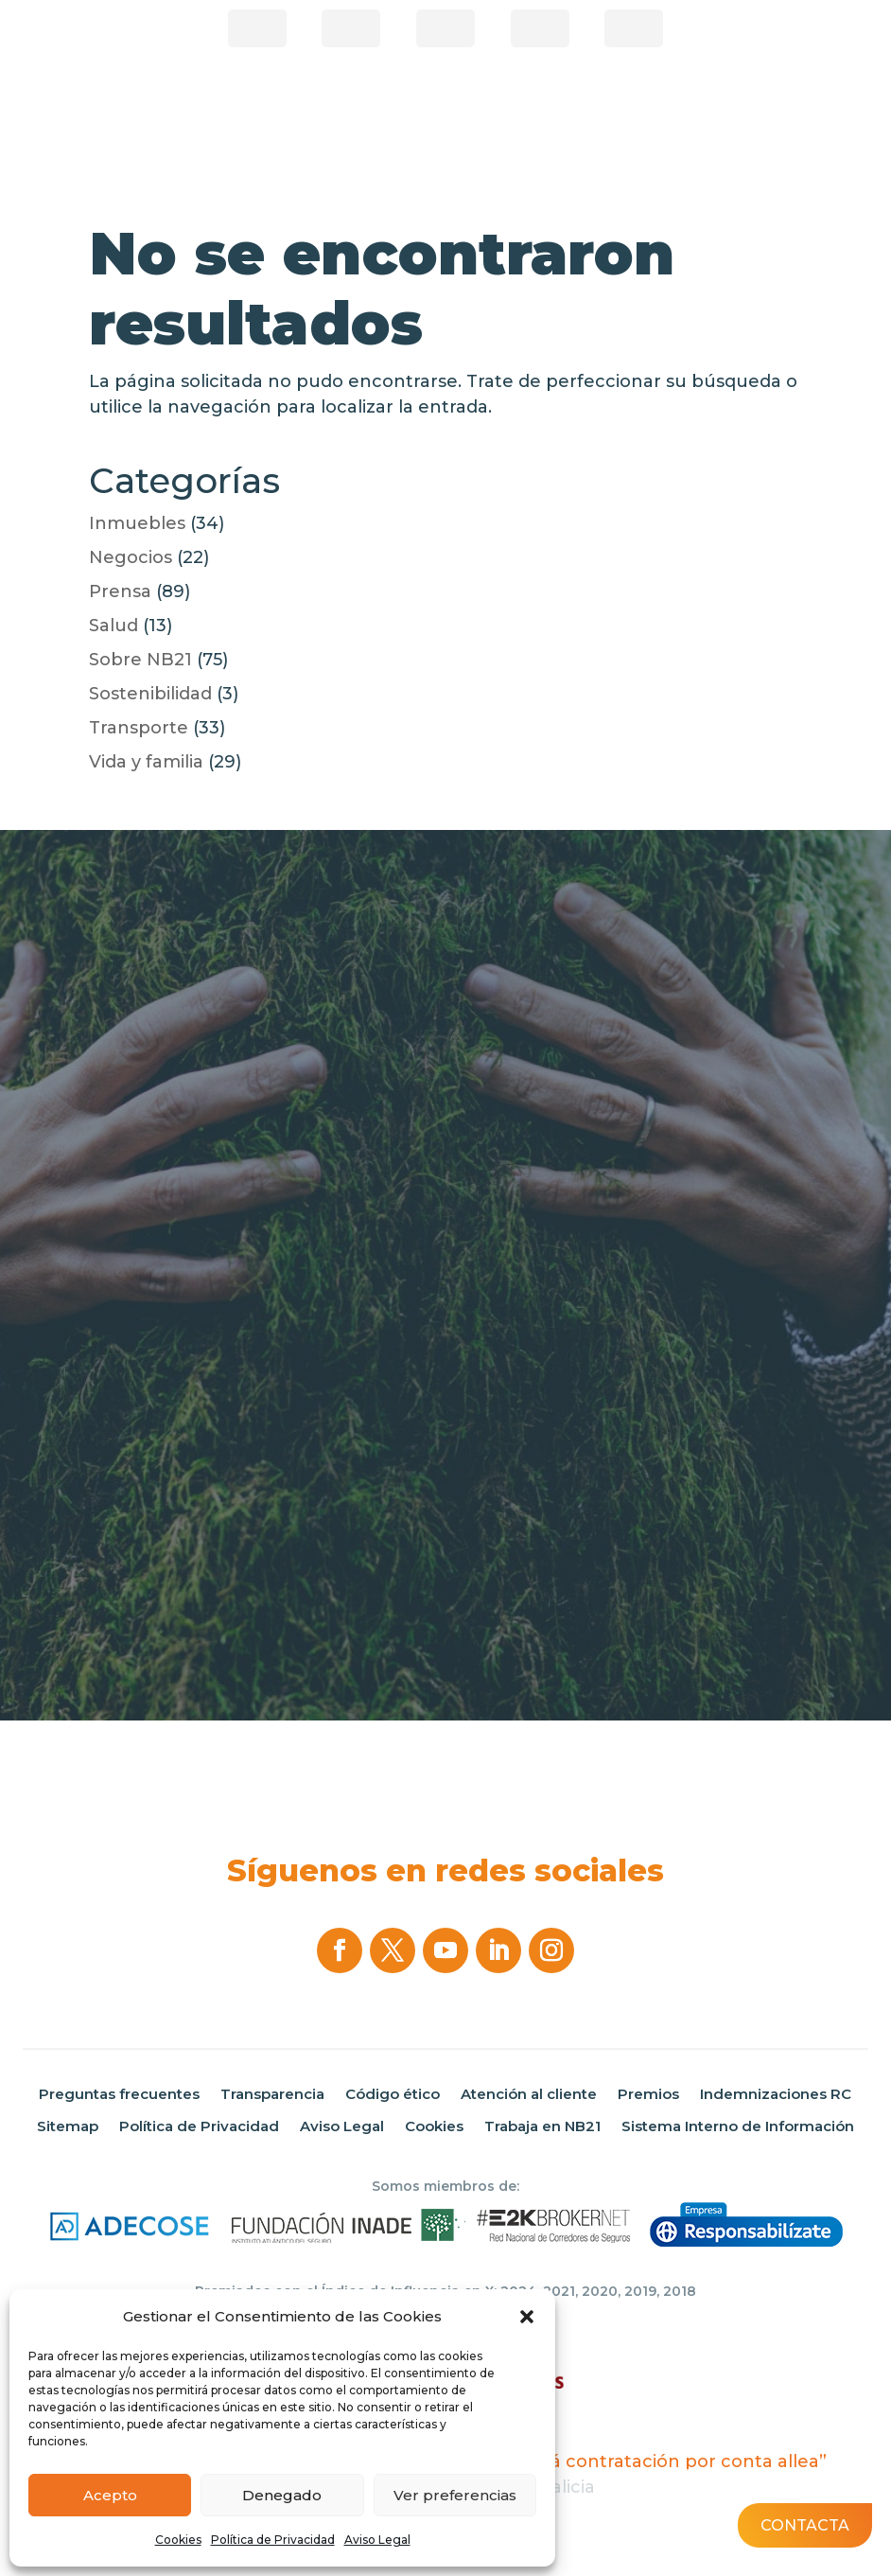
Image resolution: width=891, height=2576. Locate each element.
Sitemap (67, 2126)
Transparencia (272, 2094)
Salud (113, 625)
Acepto (110, 2495)
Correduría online (540, 28)
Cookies (178, 2539)
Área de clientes (351, 28)
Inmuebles (137, 523)
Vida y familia (146, 761)
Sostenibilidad (150, 693)
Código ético (392, 2094)
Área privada (634, 28)
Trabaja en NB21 (542, 2126)
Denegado (282, 2495)
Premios (648, 2094)
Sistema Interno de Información (737, 2126)
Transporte (138, 727)
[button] (526, 2316)
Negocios (130, 557)
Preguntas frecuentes (119, 2094)
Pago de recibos (445, 28)
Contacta (804, 2525)
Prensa (120, 591)
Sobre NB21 (140, 659)
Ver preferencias (454, 2495)
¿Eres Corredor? (257, 28)
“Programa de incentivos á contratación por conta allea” (576, 2461)
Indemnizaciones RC (775, 2094)
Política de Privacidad (273, 2539)
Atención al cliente (529, 2094)
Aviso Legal (377, 2539)
